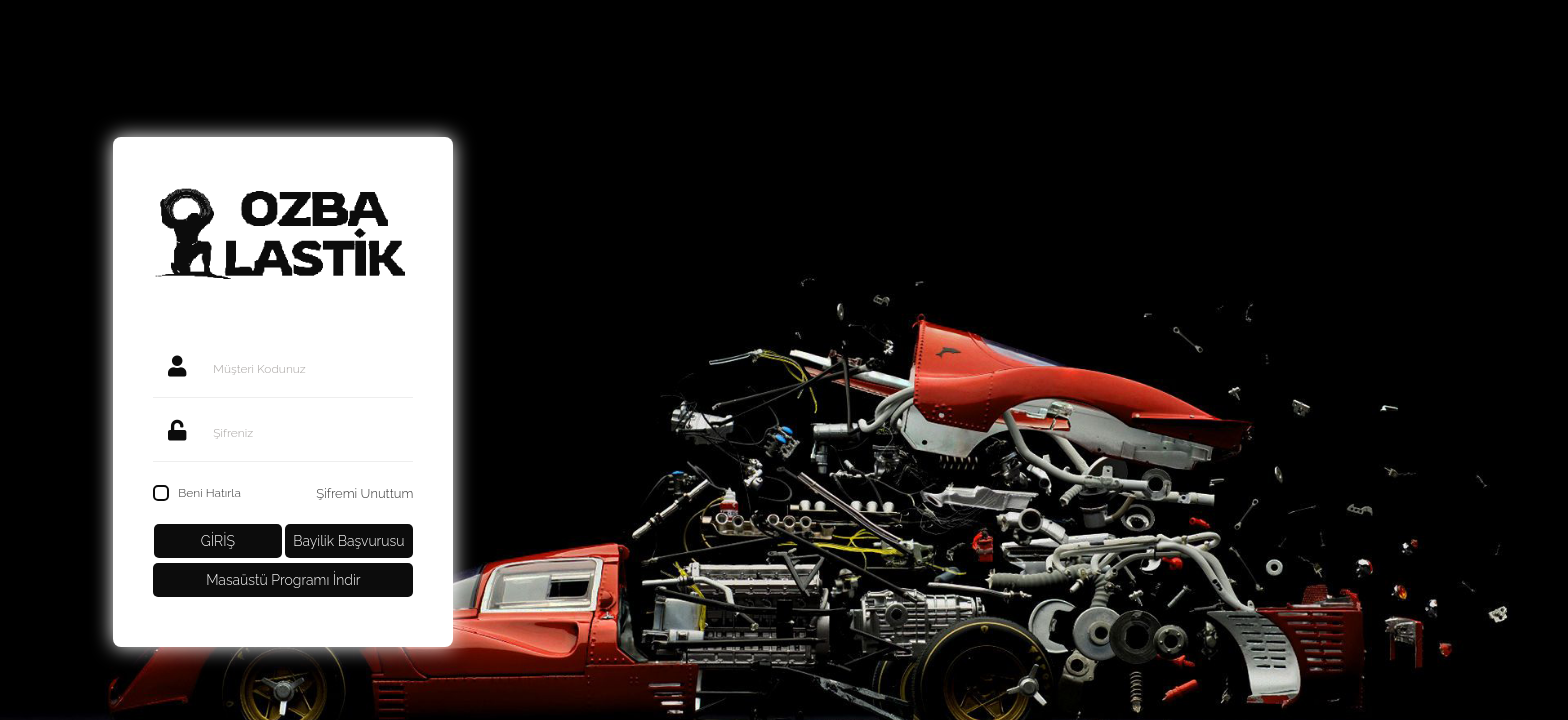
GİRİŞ (218, 541)
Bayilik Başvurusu (348, 541)
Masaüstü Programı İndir (283, 580)
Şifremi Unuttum (364, 493)
